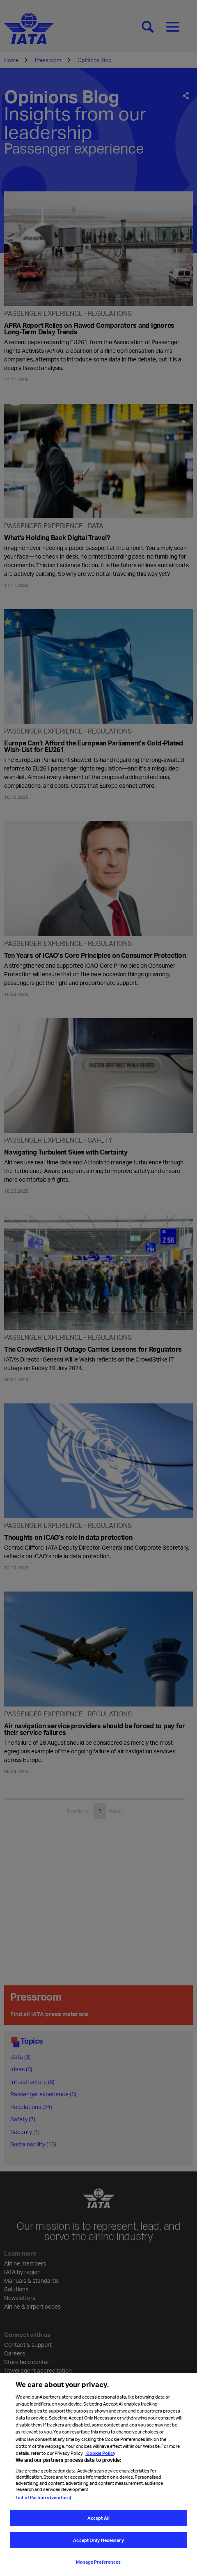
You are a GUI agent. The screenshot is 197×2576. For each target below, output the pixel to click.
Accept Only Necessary (98, 2540)
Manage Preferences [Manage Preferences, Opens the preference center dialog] (98, 2562)
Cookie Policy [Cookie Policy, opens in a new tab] (100, 2453)
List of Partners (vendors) (43, 2498)
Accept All (98, 2518)
